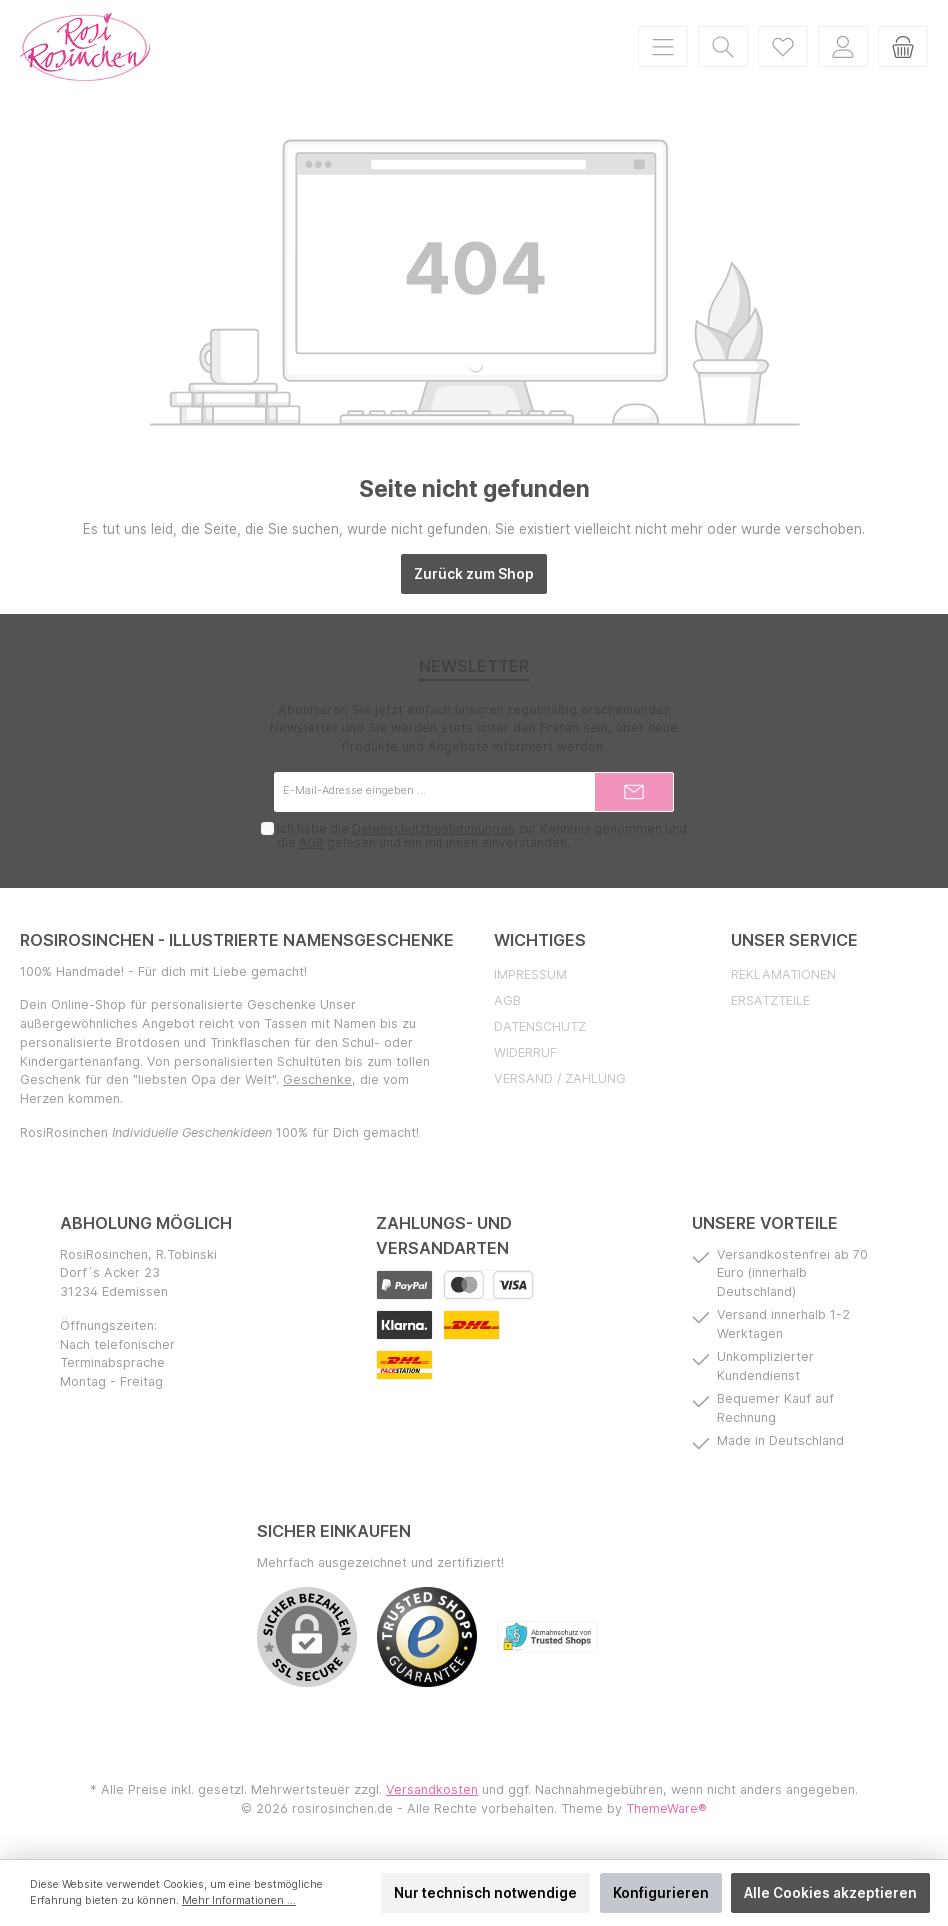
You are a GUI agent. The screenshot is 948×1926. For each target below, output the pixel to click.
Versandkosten (432, 1789)
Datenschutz (540, 1026)
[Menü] (663, 46)
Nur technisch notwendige (485, 1893)
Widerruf (525, 1052)
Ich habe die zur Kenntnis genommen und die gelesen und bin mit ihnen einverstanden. (481, 836)
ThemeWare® (666, 1808)
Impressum (530, 974)
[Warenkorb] (903, 46)
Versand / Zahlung (560, 1078)
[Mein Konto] (843, 46)
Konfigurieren (661, 1893)
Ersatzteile (770, 1000)
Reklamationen (783, 974)
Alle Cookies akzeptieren (830, 1893)
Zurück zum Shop (474, 574)
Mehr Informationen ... (239, 1900)
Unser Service (794, 940)
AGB (310, 843)
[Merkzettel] (783, 46)
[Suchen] (723, 46)
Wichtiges (540, 940)
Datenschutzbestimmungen (432, 829)
